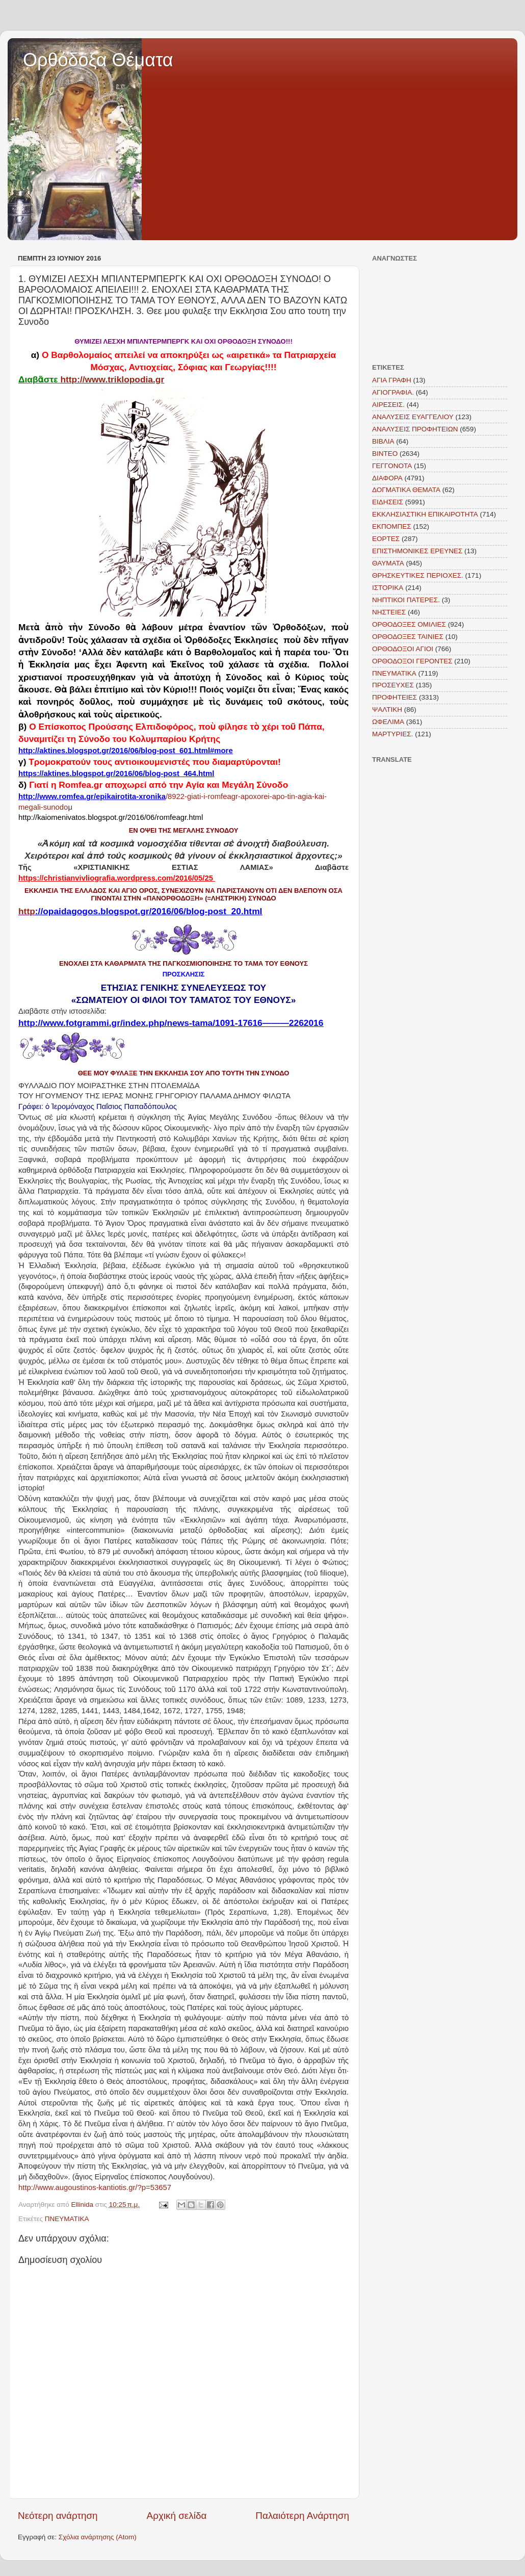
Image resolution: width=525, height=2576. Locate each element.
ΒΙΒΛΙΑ (383, 441)
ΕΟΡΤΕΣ (386, 539)
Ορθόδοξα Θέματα (98, 59)
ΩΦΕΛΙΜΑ (388, 722)
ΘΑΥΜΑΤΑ (388, 563)
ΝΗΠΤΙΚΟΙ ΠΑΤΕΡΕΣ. (406, 600)
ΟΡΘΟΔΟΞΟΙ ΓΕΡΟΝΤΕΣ (412, 661)
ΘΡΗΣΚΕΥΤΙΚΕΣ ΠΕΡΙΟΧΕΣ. (417, 575)
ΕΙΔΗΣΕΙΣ (387, 502)
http (140, 911)
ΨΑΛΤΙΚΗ (387, 709)
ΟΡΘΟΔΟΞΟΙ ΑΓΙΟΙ (402, 649)
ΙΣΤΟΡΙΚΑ (387, 587)
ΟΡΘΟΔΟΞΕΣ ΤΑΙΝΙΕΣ (407, 636)
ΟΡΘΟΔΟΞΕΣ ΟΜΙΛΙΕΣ (409, 624)
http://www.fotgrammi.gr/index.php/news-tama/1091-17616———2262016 (170, 1023)
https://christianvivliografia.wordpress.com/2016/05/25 (115, 878)
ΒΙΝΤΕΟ (385, 453)
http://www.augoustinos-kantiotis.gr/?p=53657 (94, 2187)
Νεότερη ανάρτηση (58, 2515)
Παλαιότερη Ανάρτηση (302, 2515)
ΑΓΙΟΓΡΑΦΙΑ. (393, 392)
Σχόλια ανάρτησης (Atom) (98, 2537)
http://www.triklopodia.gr (112, 379)
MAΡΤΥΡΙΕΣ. (392, 734)
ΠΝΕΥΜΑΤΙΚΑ (67, 2219)
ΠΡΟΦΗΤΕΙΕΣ (394, 697)
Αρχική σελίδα (177, 2515)
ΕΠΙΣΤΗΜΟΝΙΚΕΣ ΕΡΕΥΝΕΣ (417, 551)
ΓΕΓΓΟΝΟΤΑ (392, 466)
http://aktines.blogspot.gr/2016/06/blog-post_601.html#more (125, 750)
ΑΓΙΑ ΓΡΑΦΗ (391, 380)
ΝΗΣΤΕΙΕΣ (389, 612)
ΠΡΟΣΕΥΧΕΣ (393, 685)
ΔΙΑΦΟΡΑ (387, 478)
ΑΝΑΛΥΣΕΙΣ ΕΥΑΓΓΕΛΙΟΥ (413, 417)
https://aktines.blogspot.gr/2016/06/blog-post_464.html (116, 773)
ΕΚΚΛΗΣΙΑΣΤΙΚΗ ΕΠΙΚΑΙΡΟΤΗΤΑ (425, 514)
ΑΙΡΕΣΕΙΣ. (388, 404)
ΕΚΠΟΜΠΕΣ (391, 526)
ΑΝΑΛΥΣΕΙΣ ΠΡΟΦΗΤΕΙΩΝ (415, 429)
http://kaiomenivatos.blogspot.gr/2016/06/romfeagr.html (110, 817)
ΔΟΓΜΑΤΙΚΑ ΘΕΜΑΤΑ (406, 490)
